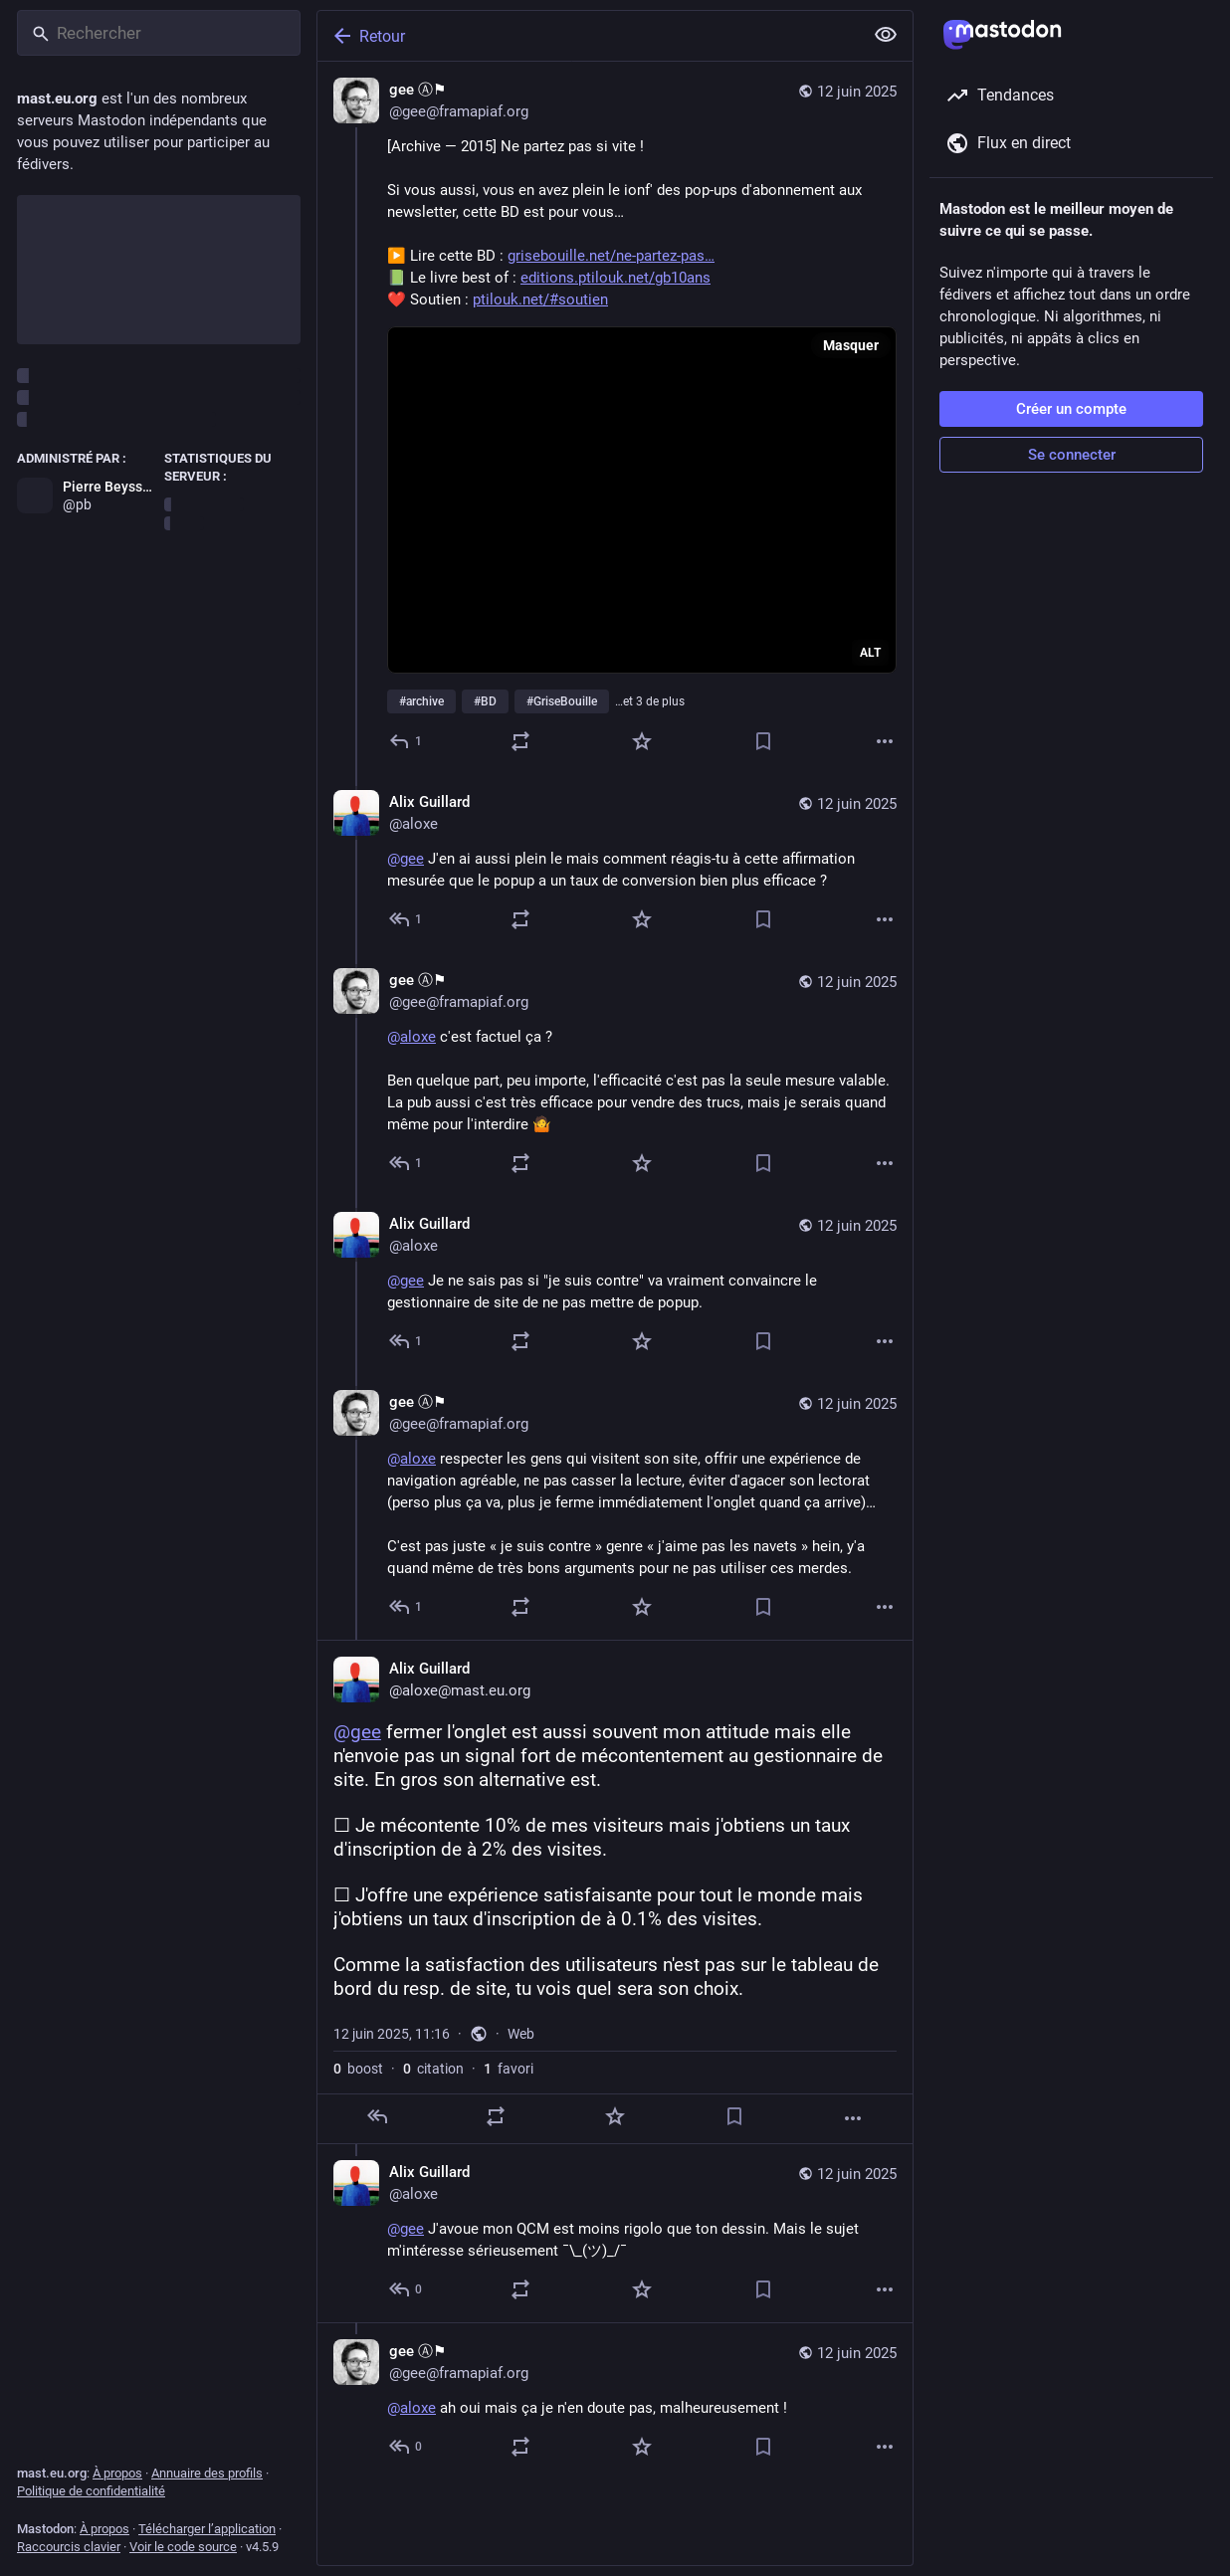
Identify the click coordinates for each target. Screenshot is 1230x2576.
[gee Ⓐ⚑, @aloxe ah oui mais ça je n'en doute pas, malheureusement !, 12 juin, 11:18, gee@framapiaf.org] (615, 2400)
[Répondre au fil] (406, 919)
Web (521, 2034)
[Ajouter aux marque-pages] (763, 741)
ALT (870, 653)
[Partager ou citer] (520, 741)
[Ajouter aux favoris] (642, 741)
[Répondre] (406, 741)
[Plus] (885, 741)
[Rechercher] (159, 33)
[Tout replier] (886, 35)
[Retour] (588, 36)
